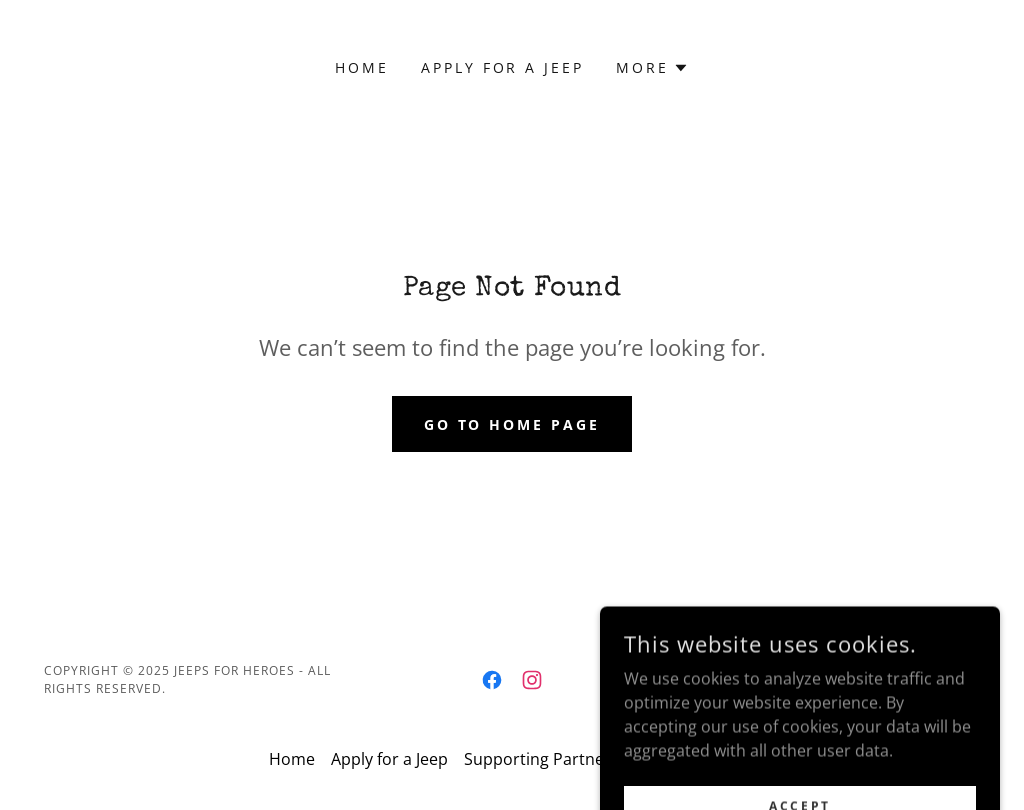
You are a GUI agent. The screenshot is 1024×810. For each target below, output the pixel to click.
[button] (652, 68)
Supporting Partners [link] (541, 759)
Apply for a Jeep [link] (503, 67)
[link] (492, 680)
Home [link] (362, 67)
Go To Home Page (512, 424)
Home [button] (292, 759)
